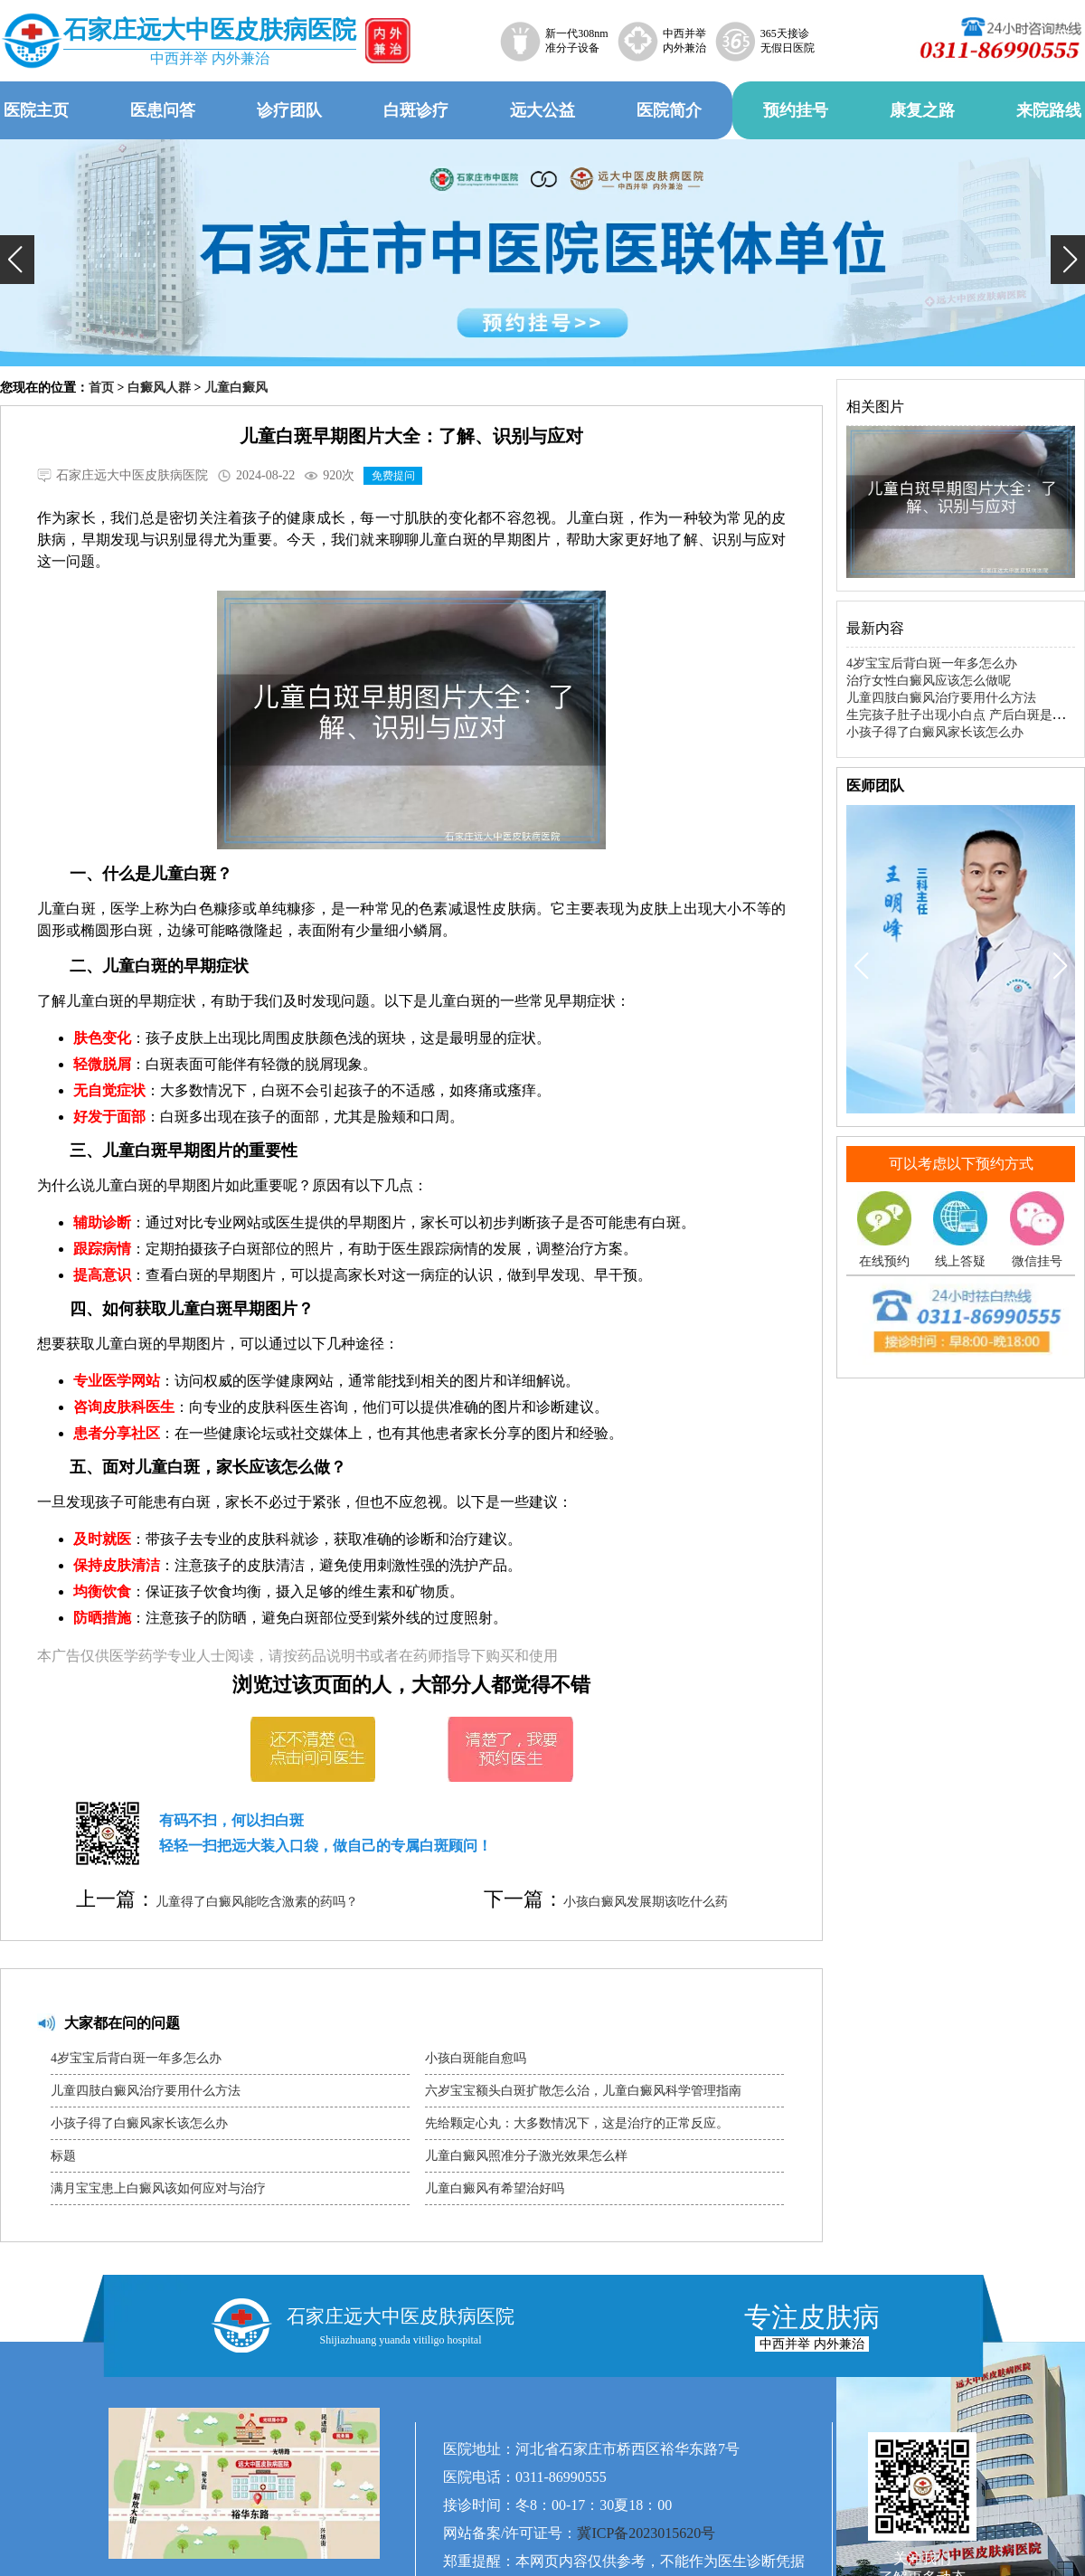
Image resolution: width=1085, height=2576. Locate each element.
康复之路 (922, 110)
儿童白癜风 (236, 387)
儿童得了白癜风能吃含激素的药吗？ (257, 1901)
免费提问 (393, 475)
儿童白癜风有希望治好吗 (494, 2188)
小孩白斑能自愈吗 (475, 2058)
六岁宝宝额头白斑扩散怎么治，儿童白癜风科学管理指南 (583, 2091)
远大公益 (542, 110)
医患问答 (162, 110)
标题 (63, 2156)
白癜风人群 (159, 387)
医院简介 (669, 110)
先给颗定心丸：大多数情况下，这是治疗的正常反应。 (577, 2123)
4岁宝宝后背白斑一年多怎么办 (136, 2058)
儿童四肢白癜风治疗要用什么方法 (146, 2091)
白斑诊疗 (415, 110)
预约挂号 (795, 110)
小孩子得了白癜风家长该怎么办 (139, 2123)
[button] (17, 259)
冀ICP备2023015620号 (646, 2533)
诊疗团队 (289, 110)
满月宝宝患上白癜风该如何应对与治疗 (158, 2188)
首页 (101, 387)
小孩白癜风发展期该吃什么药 (645, 1901)
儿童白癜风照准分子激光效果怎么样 (526, 2156)
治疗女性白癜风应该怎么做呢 (928, 680)
